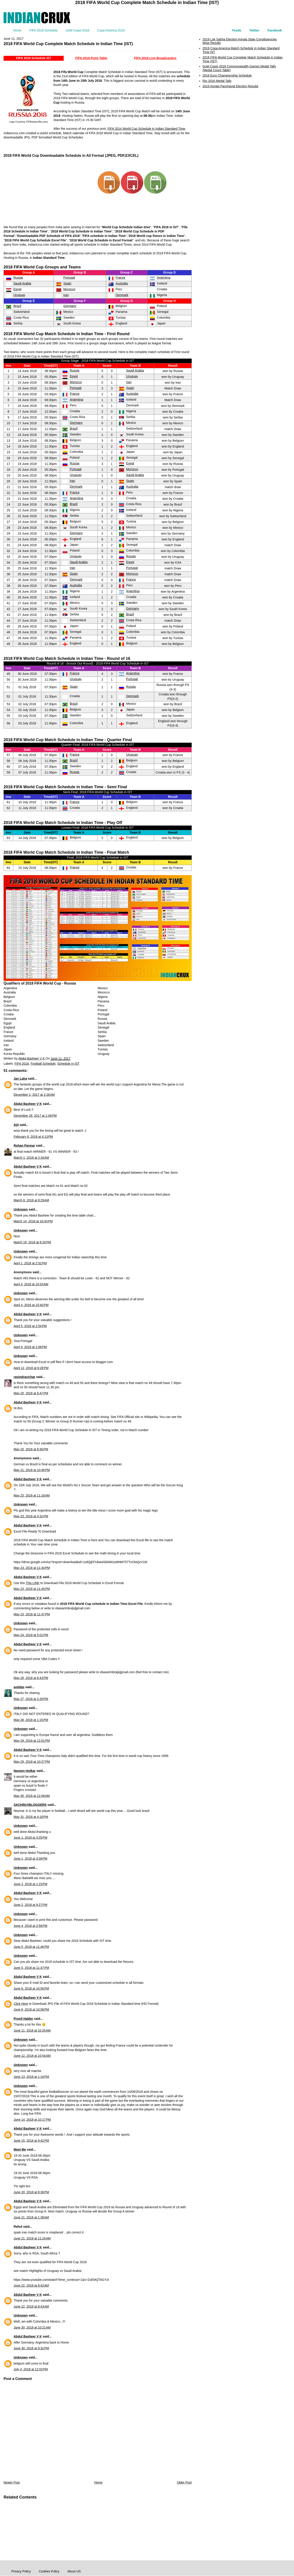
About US (74, 2571)
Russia (18, 277)
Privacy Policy (21, 2571)
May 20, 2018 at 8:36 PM (31, 1449)
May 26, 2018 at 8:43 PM (31, 1678)
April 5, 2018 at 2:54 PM (30, 1326)
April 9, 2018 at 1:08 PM (30, 1347)
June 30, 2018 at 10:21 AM (32, 2327)
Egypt (17, 289)
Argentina (163, 277)
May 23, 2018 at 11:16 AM (32, 1495)
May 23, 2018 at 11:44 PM (32, 1568)
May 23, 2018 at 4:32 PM (31, 1516)
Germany (69, 306)
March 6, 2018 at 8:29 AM (31, 1200)
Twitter (254, 30)
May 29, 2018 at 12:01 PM (32, 1740)
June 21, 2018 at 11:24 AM (32, 2238)
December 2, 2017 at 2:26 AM (34, 1094)
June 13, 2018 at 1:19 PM (31, 2076)
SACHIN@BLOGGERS (30, 1805)
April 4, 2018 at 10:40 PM (31, 1305)
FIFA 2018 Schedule (43, 30)
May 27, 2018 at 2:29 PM (31, 1699)
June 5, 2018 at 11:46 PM (31, 1947)
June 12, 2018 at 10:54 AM (32, 2055)
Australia (122, 283)
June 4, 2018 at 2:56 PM (30, 1926)
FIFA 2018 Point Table (91, 58)
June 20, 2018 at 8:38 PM (31, 2192)
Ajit (16, 1125)
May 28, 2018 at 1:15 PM (31, 1720)
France (121, 277)
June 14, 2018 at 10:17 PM (32, 2119)
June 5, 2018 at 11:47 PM (31, 1968)
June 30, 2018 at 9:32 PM (31, 2348)
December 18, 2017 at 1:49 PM (35, 1115)
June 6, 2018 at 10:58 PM (31, 2009)
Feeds (236, 30)
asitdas (19, 1687)
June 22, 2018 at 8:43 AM (31, 2306)
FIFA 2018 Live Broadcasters (155, 58)
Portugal (69, 277)
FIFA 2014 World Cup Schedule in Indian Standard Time (146, 128)
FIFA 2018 (22, 1063)
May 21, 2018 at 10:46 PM (32, 1470)
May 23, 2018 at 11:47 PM (32, 1614)
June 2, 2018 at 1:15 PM (30, 1884)
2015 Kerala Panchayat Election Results (230, 86)
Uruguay (19, 295)
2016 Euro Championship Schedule (227, 75)
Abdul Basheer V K (28, 1104)
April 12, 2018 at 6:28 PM (31, 1368)
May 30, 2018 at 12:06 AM (32, 1796)
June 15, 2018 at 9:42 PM (31, 2140)
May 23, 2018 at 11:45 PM (32, 1589)
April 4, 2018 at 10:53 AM (31, 1284)
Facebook (274, 30)
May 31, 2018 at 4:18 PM (31, 1817)
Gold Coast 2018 (77, 30)
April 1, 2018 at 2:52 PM (30, 1263)
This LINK (32, 1583)
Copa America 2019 (111, 30)
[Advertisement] (85, 150)
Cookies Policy (49, 2571)
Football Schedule (43, 1063)
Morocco (69, 289)
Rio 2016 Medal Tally (217, 81)
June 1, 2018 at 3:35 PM (30, 1837)
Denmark (122, 295)
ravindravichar (24, 1377)
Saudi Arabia (22, 283)
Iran (66, 295)
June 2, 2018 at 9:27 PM (30, 1905)
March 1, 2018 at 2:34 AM (31, 1157)
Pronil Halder (23, 2018)
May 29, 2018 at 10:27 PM (32, 1761)
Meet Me (20, 2149)
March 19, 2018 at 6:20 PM (32, 1242)
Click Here (21, 2003)
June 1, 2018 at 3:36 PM (30, 1858)
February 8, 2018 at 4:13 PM (33, 1136)
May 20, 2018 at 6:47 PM (31, 1393)
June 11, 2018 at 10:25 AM (32, 2030)
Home (17, 30)
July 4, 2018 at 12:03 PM (31, 2369)
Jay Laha (20, 1078)
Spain (67, 283)
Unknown (21, 1209)
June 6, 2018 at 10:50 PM (31, 1988)
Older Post (184, 2482)
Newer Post (12, 2482)
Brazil (17, 306)
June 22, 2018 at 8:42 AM (31, 2285)
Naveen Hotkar (25, 1771)
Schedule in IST (68, 1063)
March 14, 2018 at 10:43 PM (33, 1221)
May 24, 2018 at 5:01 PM (31, 1635)
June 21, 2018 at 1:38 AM (31, 2217)
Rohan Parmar (24, 1145)
